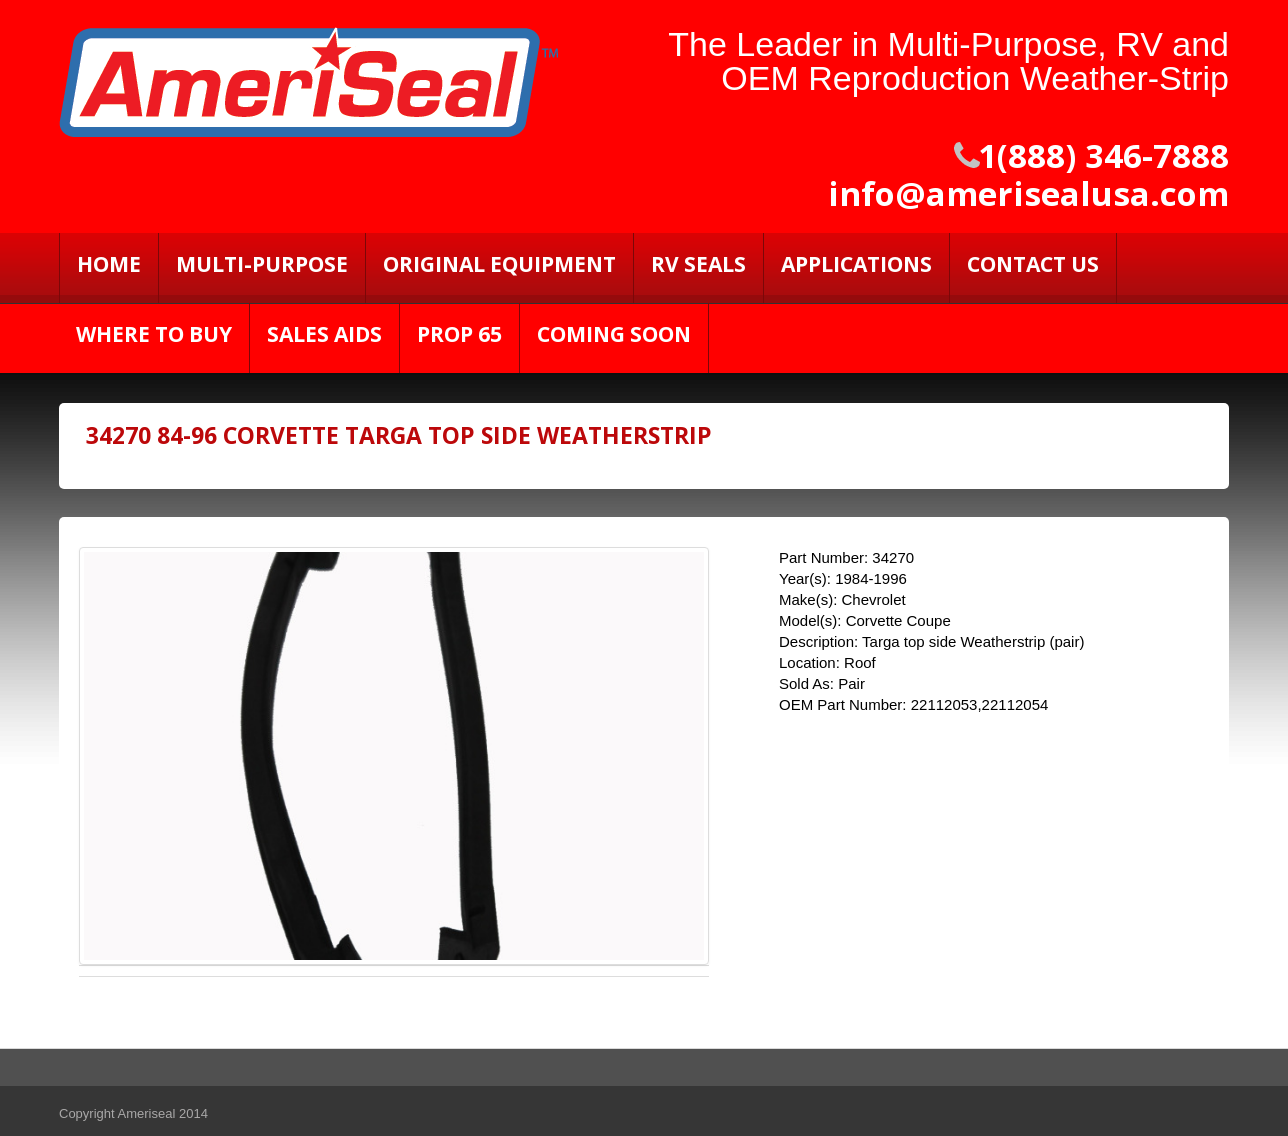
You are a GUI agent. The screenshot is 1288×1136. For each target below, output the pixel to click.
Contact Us (1033, 264)
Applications (856, 264)
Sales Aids (324, 334)
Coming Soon (614, 334)
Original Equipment (499, 264)
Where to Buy (154, 334)
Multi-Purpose (262, 264)
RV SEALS (698, 264)
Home (109, 264)
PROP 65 (459, 334)
